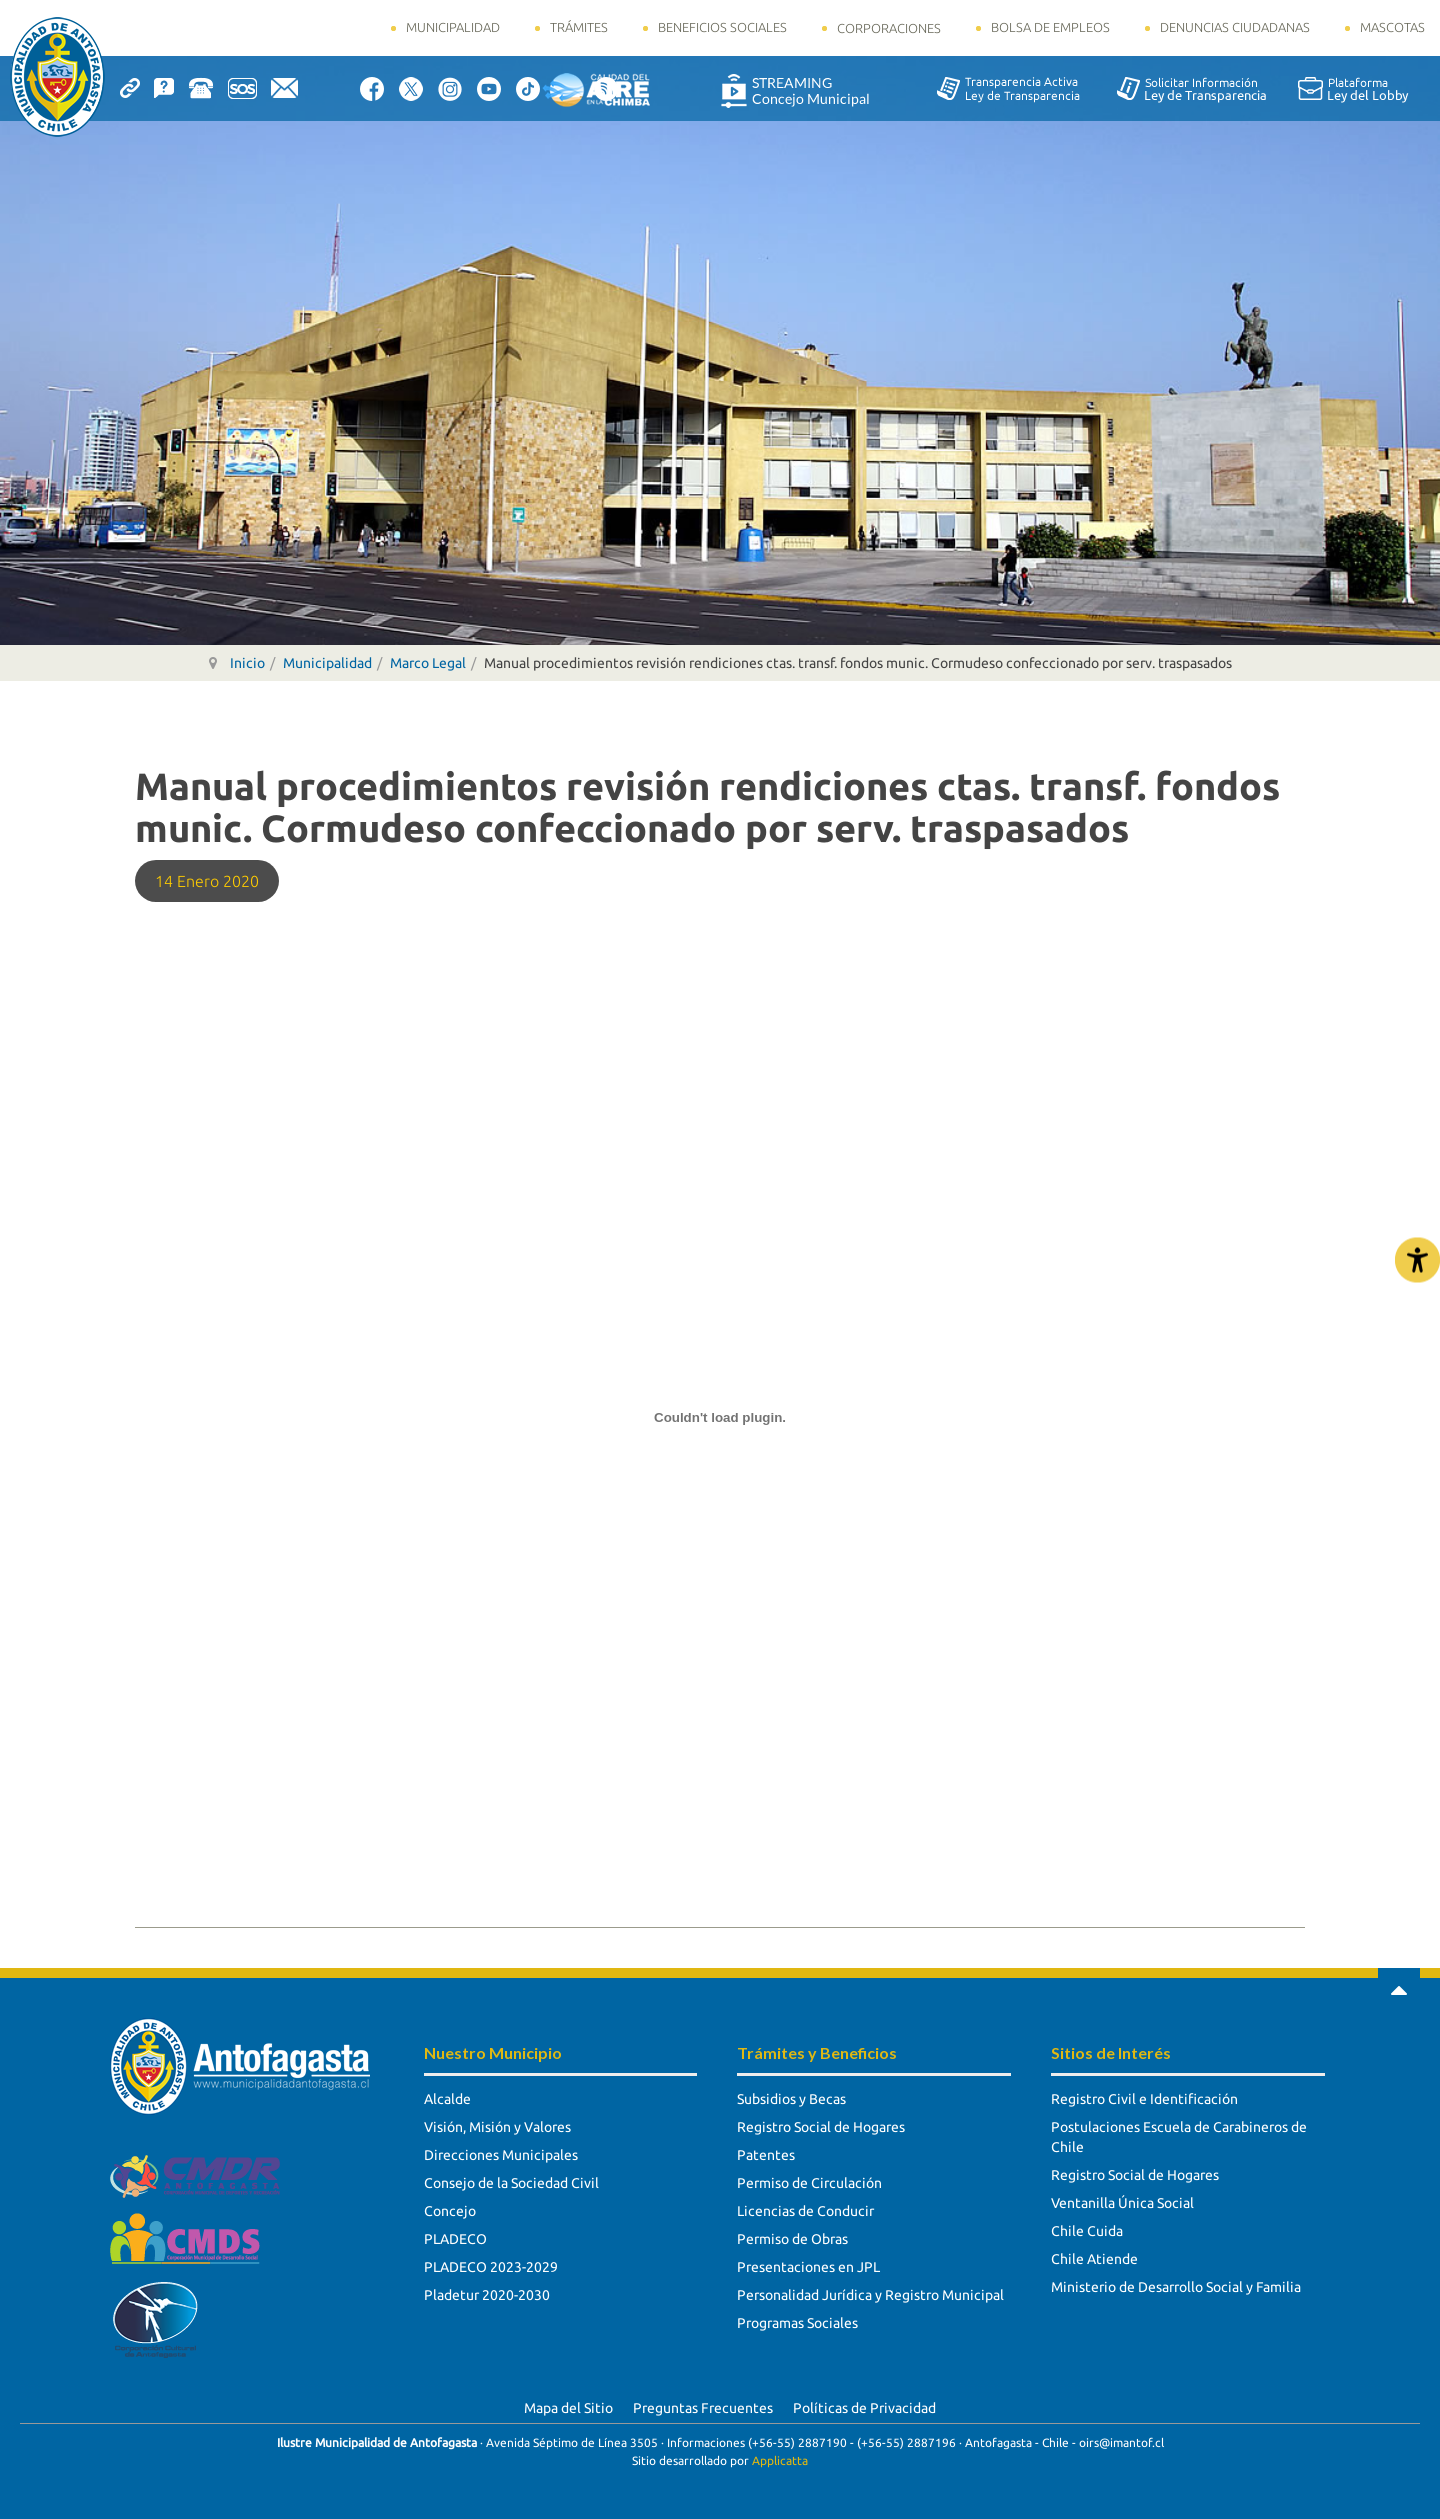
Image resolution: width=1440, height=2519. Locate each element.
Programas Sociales (797, 2323)
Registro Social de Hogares (821, 2127)
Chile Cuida (1087, 2231)
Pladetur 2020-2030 (487, 2295)
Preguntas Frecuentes (703, 2408)
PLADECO (455, 2239)
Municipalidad (453, 27)
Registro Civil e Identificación (1144, 2099)
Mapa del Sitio (568, 2408)
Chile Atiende (1094, 2259)
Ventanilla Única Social (1122, 2203)
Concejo (450, 2211)
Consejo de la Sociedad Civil (511, 2183)
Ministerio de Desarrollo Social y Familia (1176, 2287)
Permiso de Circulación (809, 2183)
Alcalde (447, 2099)
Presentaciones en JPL (808, 2267)
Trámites (579, 27)
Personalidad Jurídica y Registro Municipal (870, 2295)
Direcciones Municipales (501, 2155)
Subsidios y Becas (791, 2099)
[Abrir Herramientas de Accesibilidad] (1417, 1259)
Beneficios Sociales (722, 27)
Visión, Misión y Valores (497, 2127)
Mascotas (1392, 27)
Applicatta (780, 2460)
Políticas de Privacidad (864, 2408)
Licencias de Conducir (805, 2211)
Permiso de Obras (792, 2239)
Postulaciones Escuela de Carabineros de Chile (1179, 2137)
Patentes (766, 2155)
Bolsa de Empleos (1050, 27)
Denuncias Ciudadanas (1235, 27)
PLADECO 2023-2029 (491, 2267)
